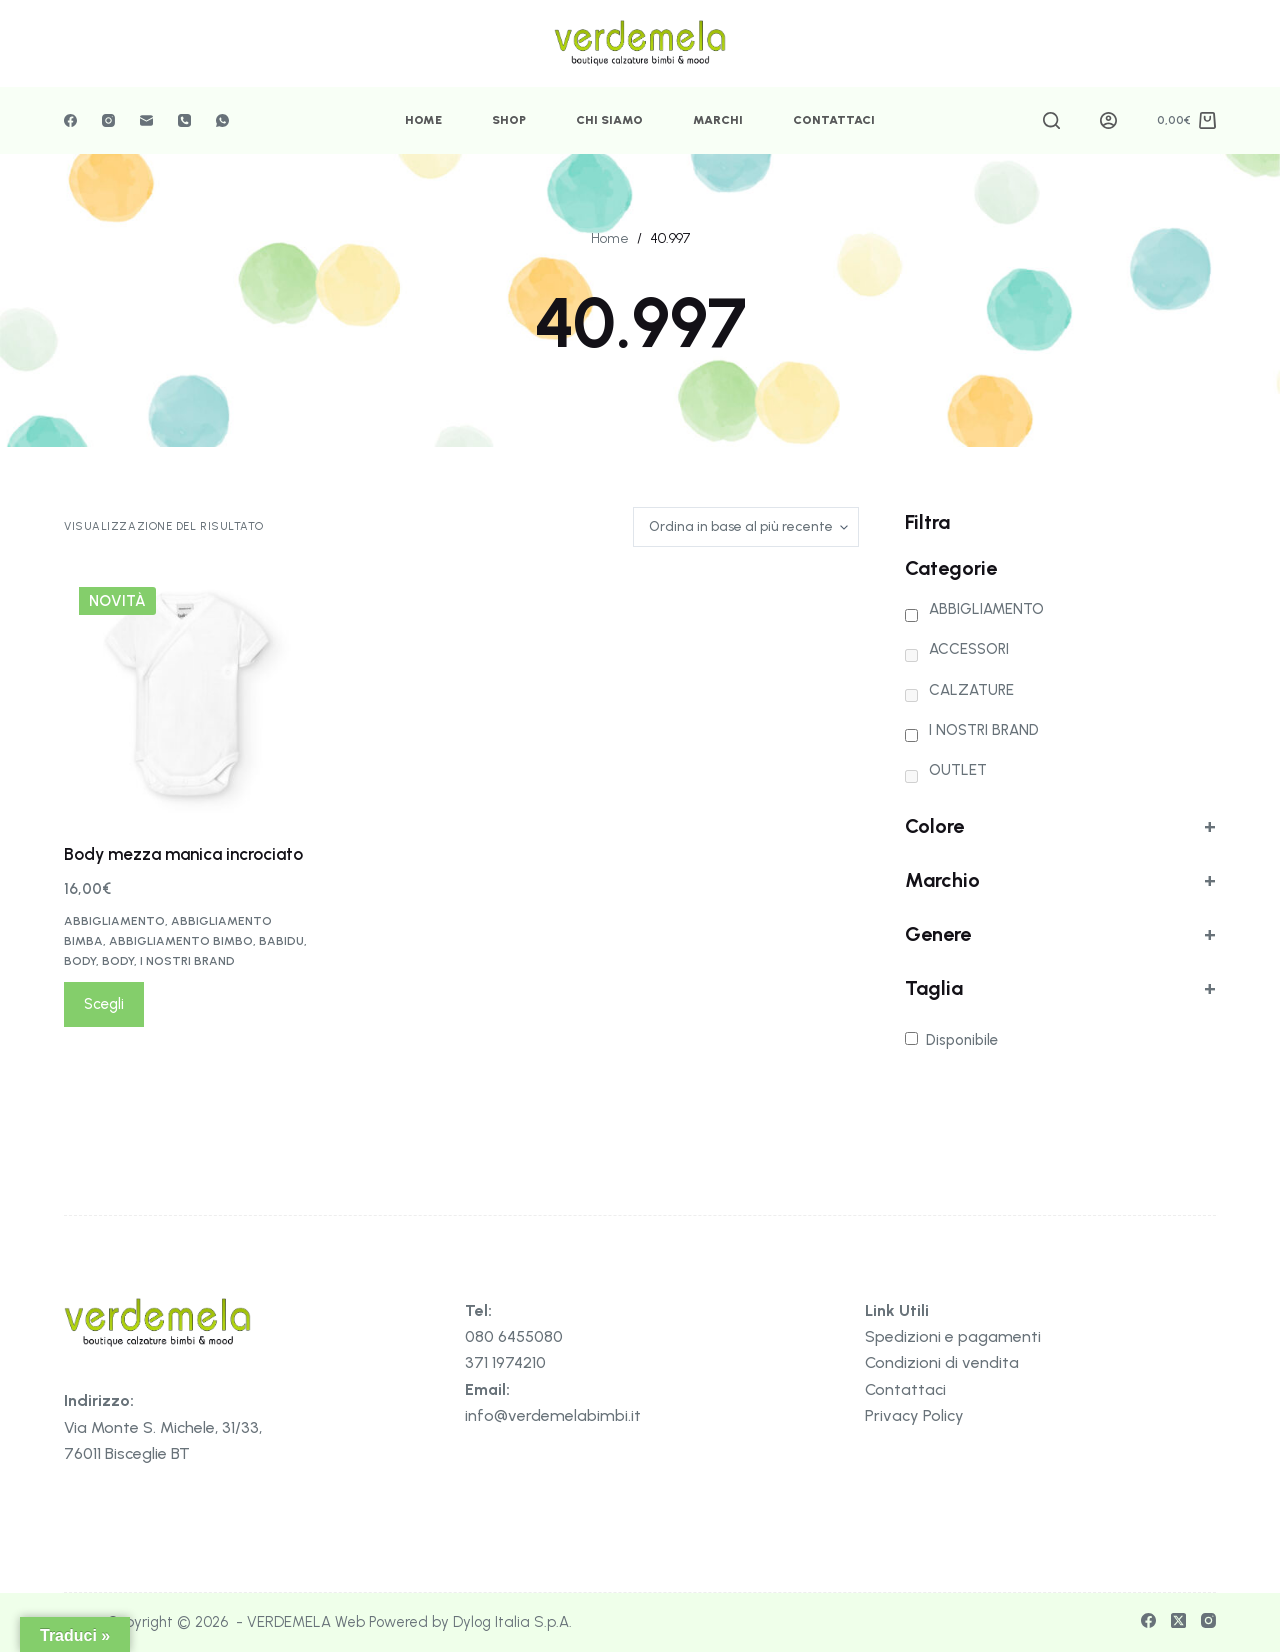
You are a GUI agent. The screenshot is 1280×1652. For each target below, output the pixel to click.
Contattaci (834, 120)
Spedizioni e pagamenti (953, 1336)
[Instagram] (108, 120)
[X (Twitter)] (1178, 1620)
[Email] (146, 120)
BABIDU (281, 941)
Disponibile (962, 1040)
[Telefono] (184, 120)
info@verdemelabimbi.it (553, 1415)
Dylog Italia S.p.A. (512, 1622)
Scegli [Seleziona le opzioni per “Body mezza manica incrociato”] (104, 1004)
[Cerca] (1051, 120)
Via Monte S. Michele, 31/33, (163, 1427)
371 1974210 (505, 1362)
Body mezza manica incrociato (183, 854)
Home (423, 120)
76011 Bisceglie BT (127, 1453)
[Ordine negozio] (746, 527)
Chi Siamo (609, 120)
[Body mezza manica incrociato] (186, 694)
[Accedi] (1108, 120)
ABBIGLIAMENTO (114, 921)
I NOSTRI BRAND (187, 961)
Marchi (718, 120)
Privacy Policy (914, 1415)
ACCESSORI (969, 649)
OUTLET (958, 770)
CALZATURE (971, 690)
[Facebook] (70, 120)
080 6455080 (514, 1336)
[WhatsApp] (222, 120)
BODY (80, 961)
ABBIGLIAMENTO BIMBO (181, 941)
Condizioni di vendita (942, 1362)
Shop (509, 120)
